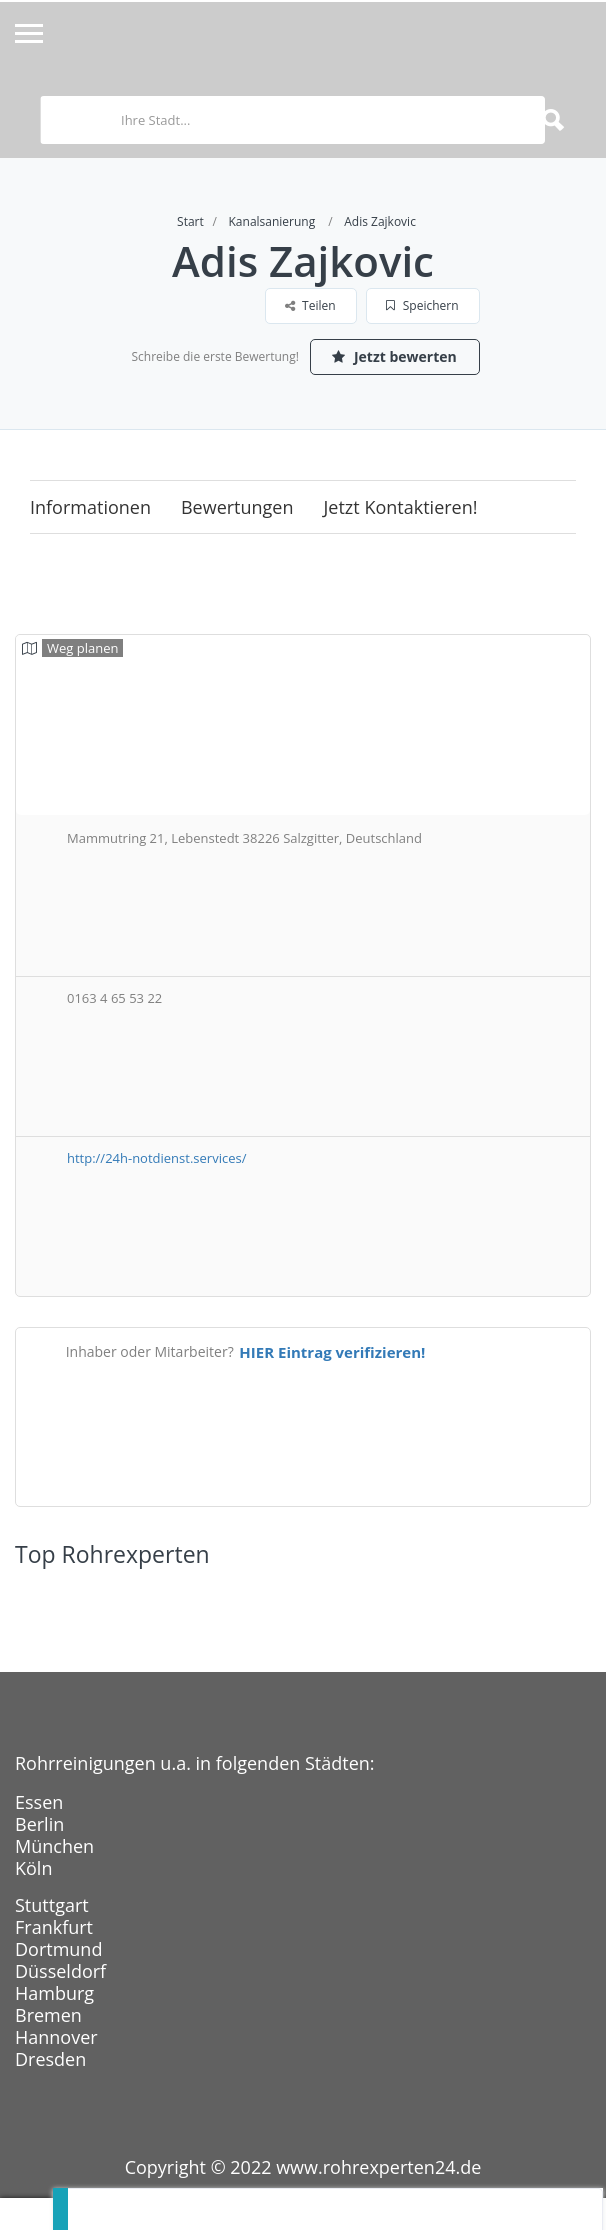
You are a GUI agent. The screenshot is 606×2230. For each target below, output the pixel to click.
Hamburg (54, 1993)
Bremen (48, 2015)
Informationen (90, 507)
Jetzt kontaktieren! (401, 507)
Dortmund (58, 1949)
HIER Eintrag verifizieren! (332, 1352)
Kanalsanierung (272, 221)
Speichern (422, 305)
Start (190, 221)
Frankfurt (54, 1927)
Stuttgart (52, 1905)
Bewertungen (237, 507)
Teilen (310, 305)
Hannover (56, 2037)
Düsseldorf (60, 1971)
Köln (33, 1868)
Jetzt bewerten (394, 356)
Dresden (50, 2059)
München (54, 1846)
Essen (39, 1802)
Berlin (39, 1824)
